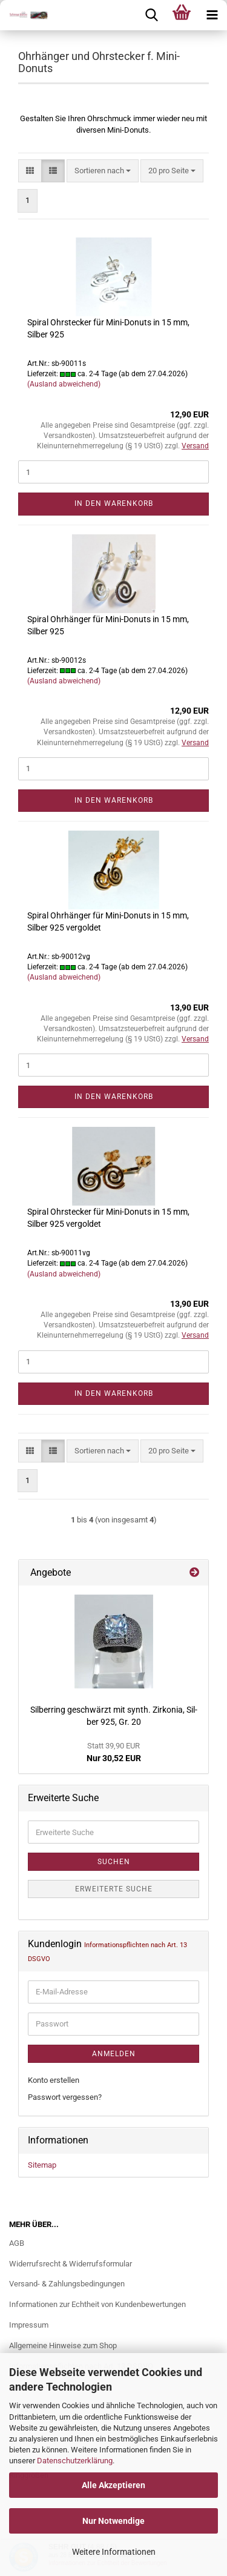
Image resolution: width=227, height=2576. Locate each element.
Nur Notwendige (113, 2521)
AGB (16, 2243)
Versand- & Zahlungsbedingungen (67, 2283)
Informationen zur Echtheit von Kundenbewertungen (97, 2304)
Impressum (28, 2324)
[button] (30, 171)
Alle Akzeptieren (113, 2485)
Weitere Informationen (114, 2552)
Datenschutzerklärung (75, 2460)
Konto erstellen (53, 2080)
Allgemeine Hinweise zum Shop (63, 2345)
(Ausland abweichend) (63, 384)
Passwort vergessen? (65, 2097)
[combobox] (103, 171)
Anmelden (114, 2054)
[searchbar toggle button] (151, 15)
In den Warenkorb (113, 503)
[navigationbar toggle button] (212, 15)
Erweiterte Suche (114, 1889)
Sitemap (42, 2164)
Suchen (113, 1861)
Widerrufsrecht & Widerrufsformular (70, 2263)
